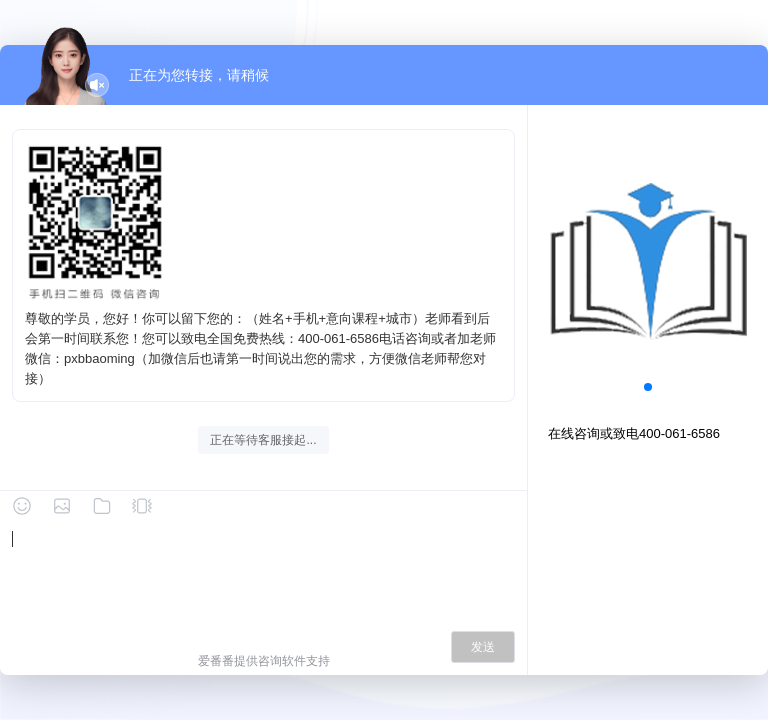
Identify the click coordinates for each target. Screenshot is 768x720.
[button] (648, 387)
